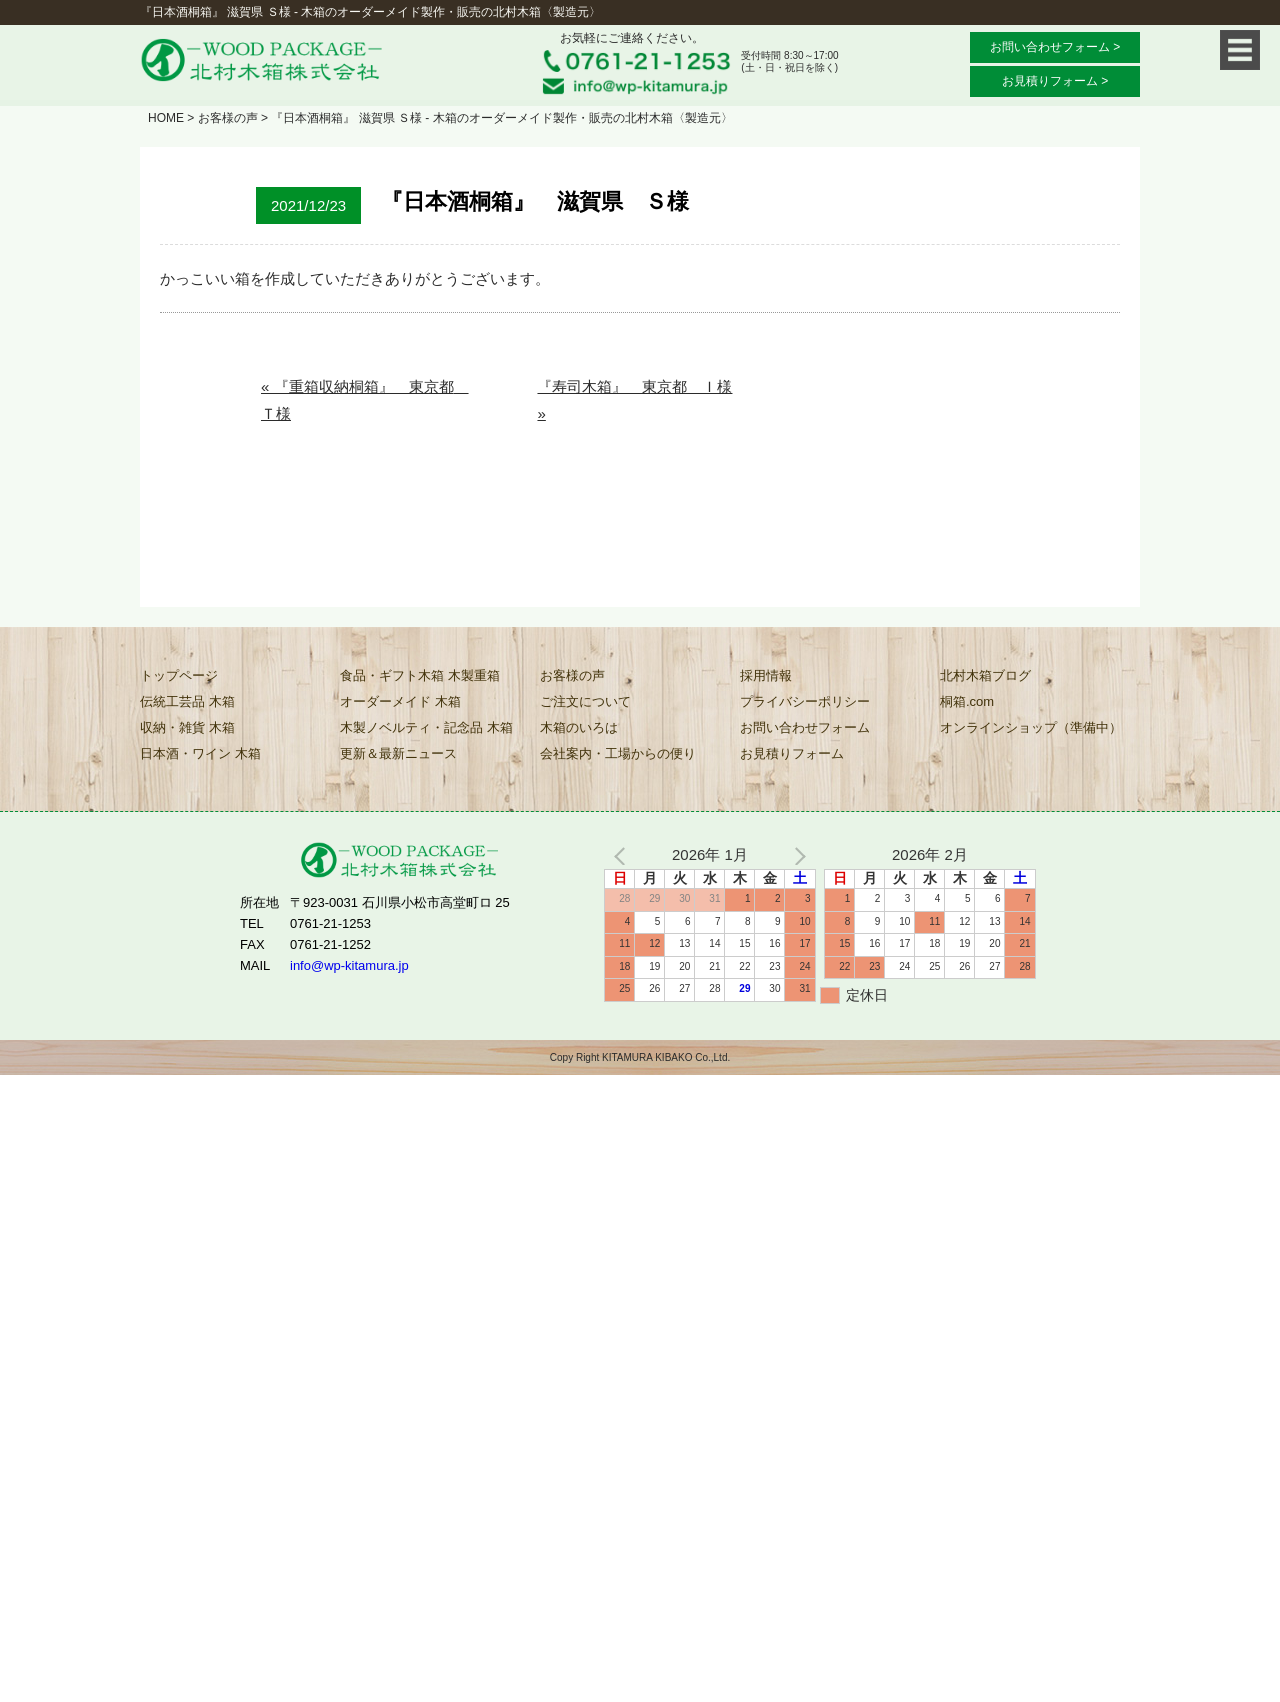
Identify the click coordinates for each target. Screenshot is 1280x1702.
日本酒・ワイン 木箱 (200, 753)
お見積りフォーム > (1055, 81)
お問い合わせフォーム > (1055, 47)
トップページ (179, 675)
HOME (166, 118)
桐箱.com (967, 701)
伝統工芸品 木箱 (187, 701)
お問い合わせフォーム (805, 727)
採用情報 (766, 675)
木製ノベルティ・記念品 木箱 (426, 727)
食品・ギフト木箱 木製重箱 (420, 675)
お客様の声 (228, 118)
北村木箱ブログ (985, 675)
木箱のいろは (579, 727)
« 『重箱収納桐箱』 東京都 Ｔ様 (365, 400)
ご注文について (585, 701)
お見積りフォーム (792, 753)
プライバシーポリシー (805, 701)
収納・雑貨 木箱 (187, 727)
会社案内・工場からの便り (618, 753)
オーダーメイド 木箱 (400, 701)
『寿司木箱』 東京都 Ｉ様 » (634, 400)
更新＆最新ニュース (398, 753)
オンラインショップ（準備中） (1031, 727)
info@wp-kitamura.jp (349, 964)
